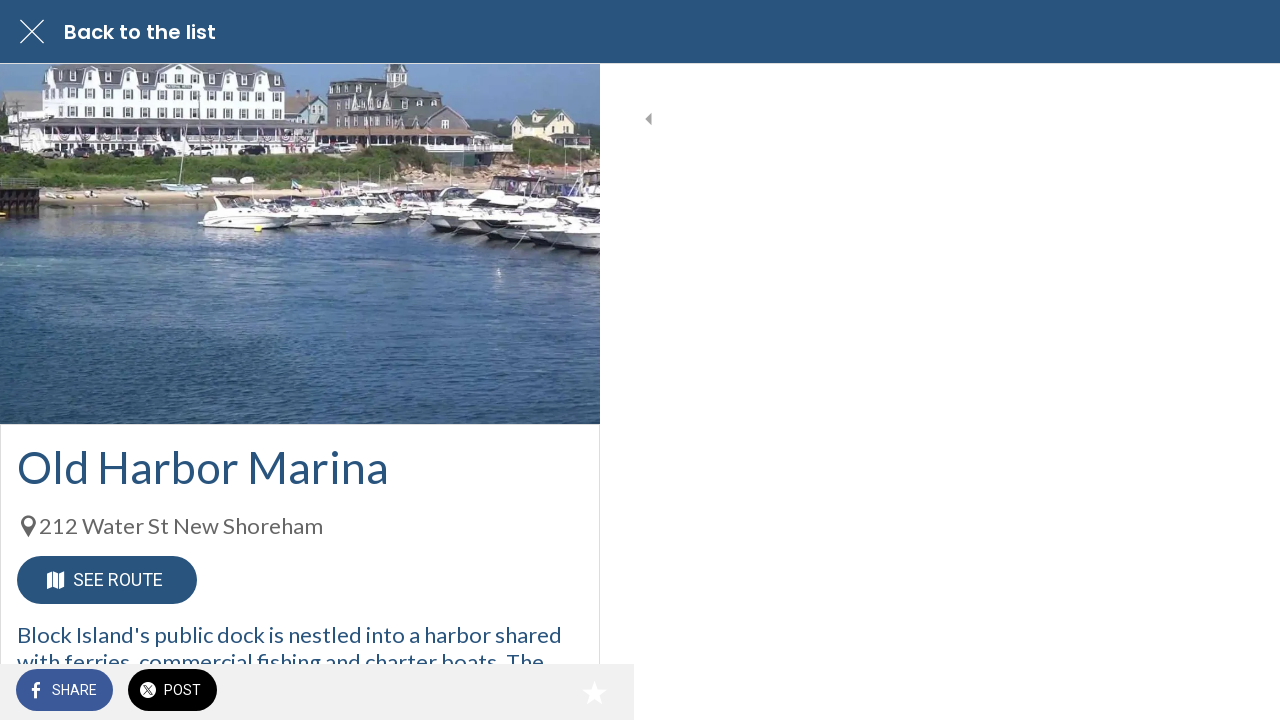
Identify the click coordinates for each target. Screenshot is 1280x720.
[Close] (32, 32)
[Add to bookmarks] (560, 692)
